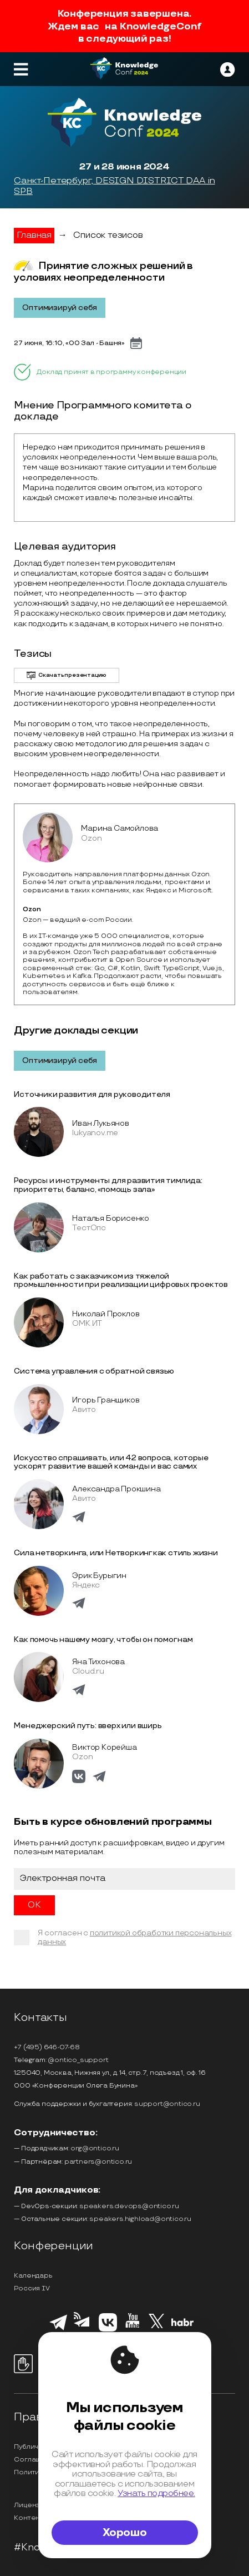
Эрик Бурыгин (99, 1575)
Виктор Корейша (104, 1747)
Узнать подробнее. (156, 2493)
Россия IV (31, 2288)
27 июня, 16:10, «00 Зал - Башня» (69, 343)
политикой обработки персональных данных (134, 1937)
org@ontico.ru (94, 2148)
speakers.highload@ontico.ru (140, 2219)
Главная (34, 235)
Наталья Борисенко (110, 1218)
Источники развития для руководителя (92, 1094)
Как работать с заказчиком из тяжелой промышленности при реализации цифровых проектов (121, 1280)
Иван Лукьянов (100, 1123)
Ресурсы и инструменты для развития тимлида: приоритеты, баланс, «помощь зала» (108, 1185)
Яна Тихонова (98, 1661)
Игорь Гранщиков (105, 1400)
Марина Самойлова (119, 828)
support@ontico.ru (167, 2104)
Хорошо (125, 2532)
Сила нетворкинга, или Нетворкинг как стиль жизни (115, 1552)
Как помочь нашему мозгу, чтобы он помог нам (103, 1639)
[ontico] (227, 69)
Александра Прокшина (116, 1489)
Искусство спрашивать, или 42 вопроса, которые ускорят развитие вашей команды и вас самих (111, 1462)
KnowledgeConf (160, 26)
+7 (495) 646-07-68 (46, 2047)
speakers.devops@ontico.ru (129, 2206)
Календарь (33, 2275)
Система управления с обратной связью (94, 1371)
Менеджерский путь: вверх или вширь (87, 1725)
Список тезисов (108, 235)
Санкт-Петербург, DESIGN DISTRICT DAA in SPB (114, 186)
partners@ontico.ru (98, 2161)
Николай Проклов (105, 1314)
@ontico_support (78, 2060)
